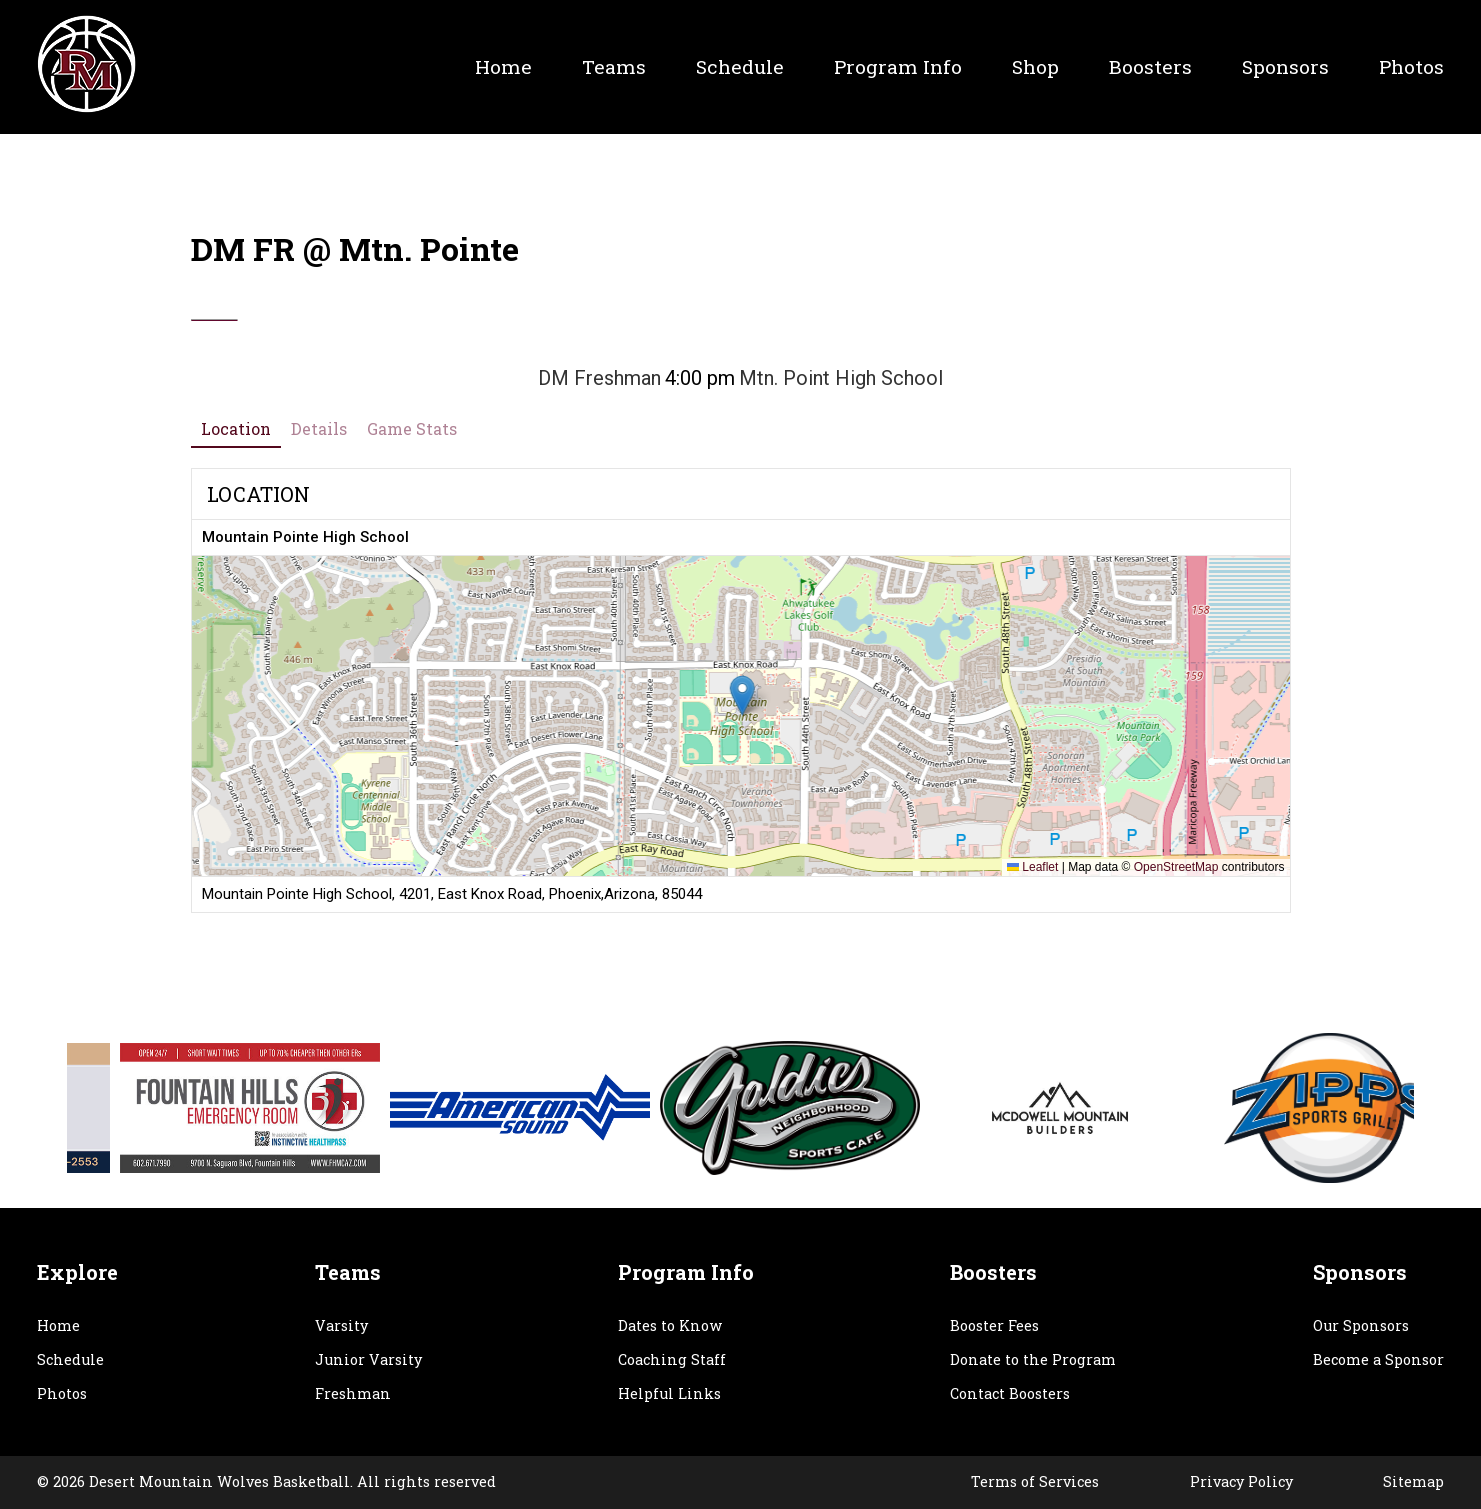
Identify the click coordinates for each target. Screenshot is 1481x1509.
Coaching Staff (672, 1359)
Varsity (341, 1325)
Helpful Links (669, 1393)
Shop (1035, 66)
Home (503, 66)
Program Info (898, 66)
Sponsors (1285, 66)
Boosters (1150, 66)
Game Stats (412, 428)
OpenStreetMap (1176, 867)
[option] (183, 1108)
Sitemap (1413, 1481)
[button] (741, 695)
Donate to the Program (1033, 1359)
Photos (1411, 66)
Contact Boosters (1010, 1393)
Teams (614, 66)
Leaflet (1032, 867)
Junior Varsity (368, 1359)
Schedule (740, 66)
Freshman (353, 1393)
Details (319, 428)
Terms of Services (1035, 1481)
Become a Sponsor (1378, 1359)
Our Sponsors (1361, 1325)
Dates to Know (670, 1325)
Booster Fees (994, 1325)
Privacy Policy (1241, 1481)
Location (236, 428)
